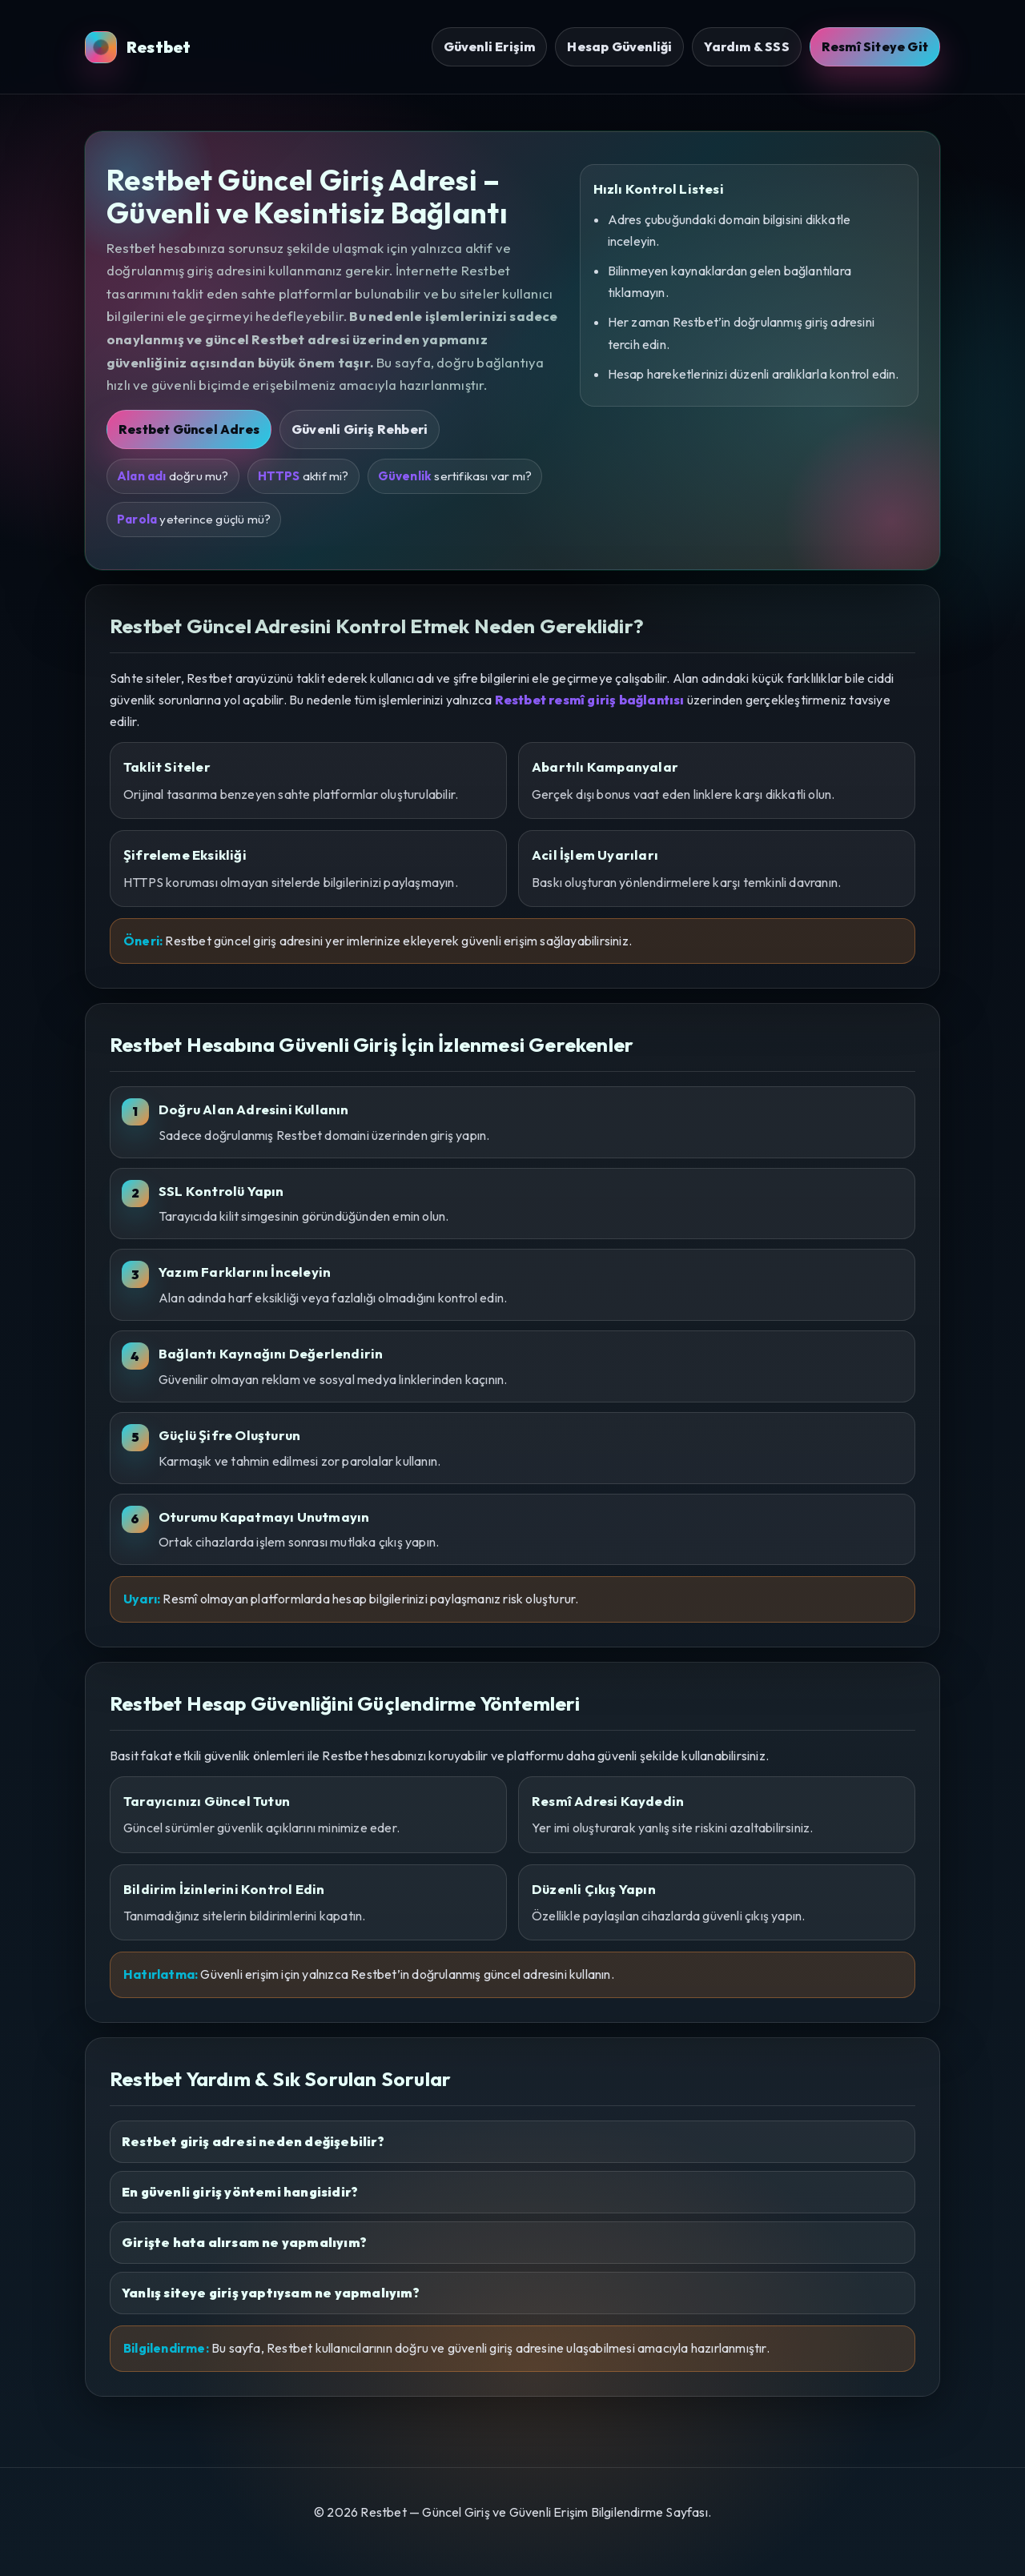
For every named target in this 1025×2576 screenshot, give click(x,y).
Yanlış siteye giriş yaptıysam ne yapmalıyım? (271, 2293)
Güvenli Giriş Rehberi (359, 429)
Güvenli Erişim (490, 46)
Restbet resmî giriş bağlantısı (590, 700)
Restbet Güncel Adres (189, 429)
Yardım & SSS (746, 46)
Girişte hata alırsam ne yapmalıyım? (244, 2242)
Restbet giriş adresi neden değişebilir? (253, 2141)
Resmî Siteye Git (875, 46)
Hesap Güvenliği (619, 46)
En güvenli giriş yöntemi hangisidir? (240, 2192)
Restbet (138, 47)
